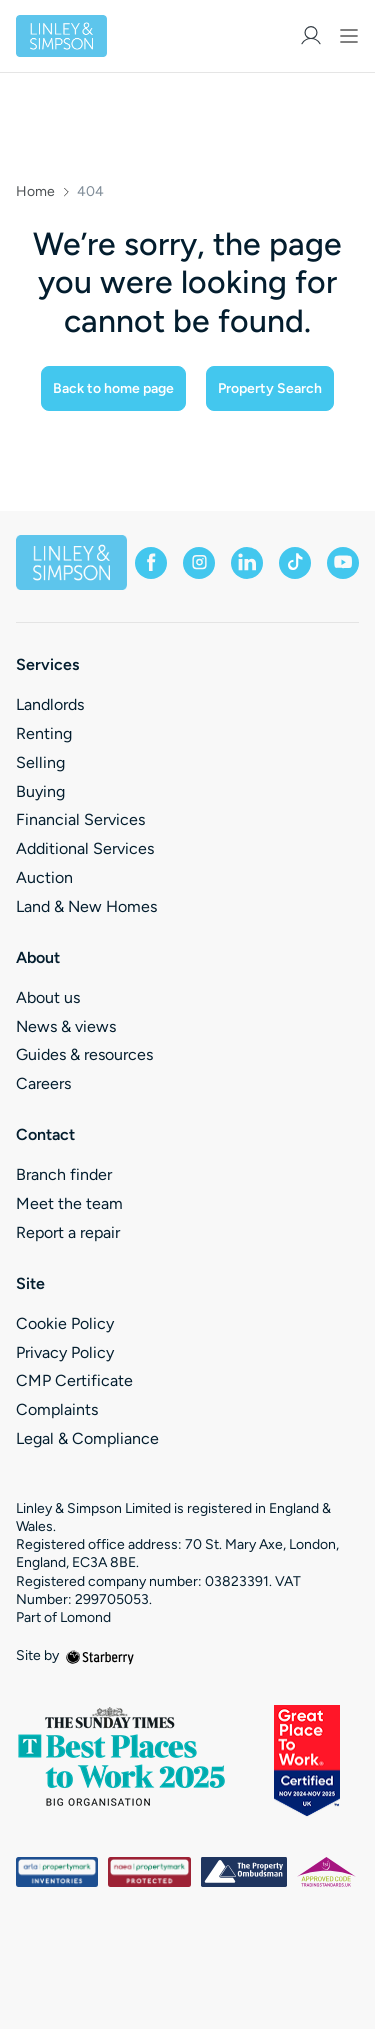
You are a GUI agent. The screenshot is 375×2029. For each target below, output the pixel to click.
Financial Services (80, 819)
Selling (40, 762)
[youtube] (343, 563)
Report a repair (68, 1232)
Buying (40, 791)
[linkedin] (247, 563)
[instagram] (199, 563)
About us (48, 997)
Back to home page (113, 388)
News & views (66, 1026)
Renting (44, 733)
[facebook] (151, 563)
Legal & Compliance (87, 1438)
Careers (43, 1083)
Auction (44, 877)
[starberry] (100, 1655)
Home (35, 192)
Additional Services (85, 848)
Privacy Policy (65, 1352)
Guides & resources (84, 1054)
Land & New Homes (86, 906)
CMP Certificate (74, 1380)
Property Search (270, 388)
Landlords (50, 704)
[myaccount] (310, 35)
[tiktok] (295, 563)
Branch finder (64, 1174)
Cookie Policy (65, 1323)
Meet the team (69, 1203)
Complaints (57, 1409)
